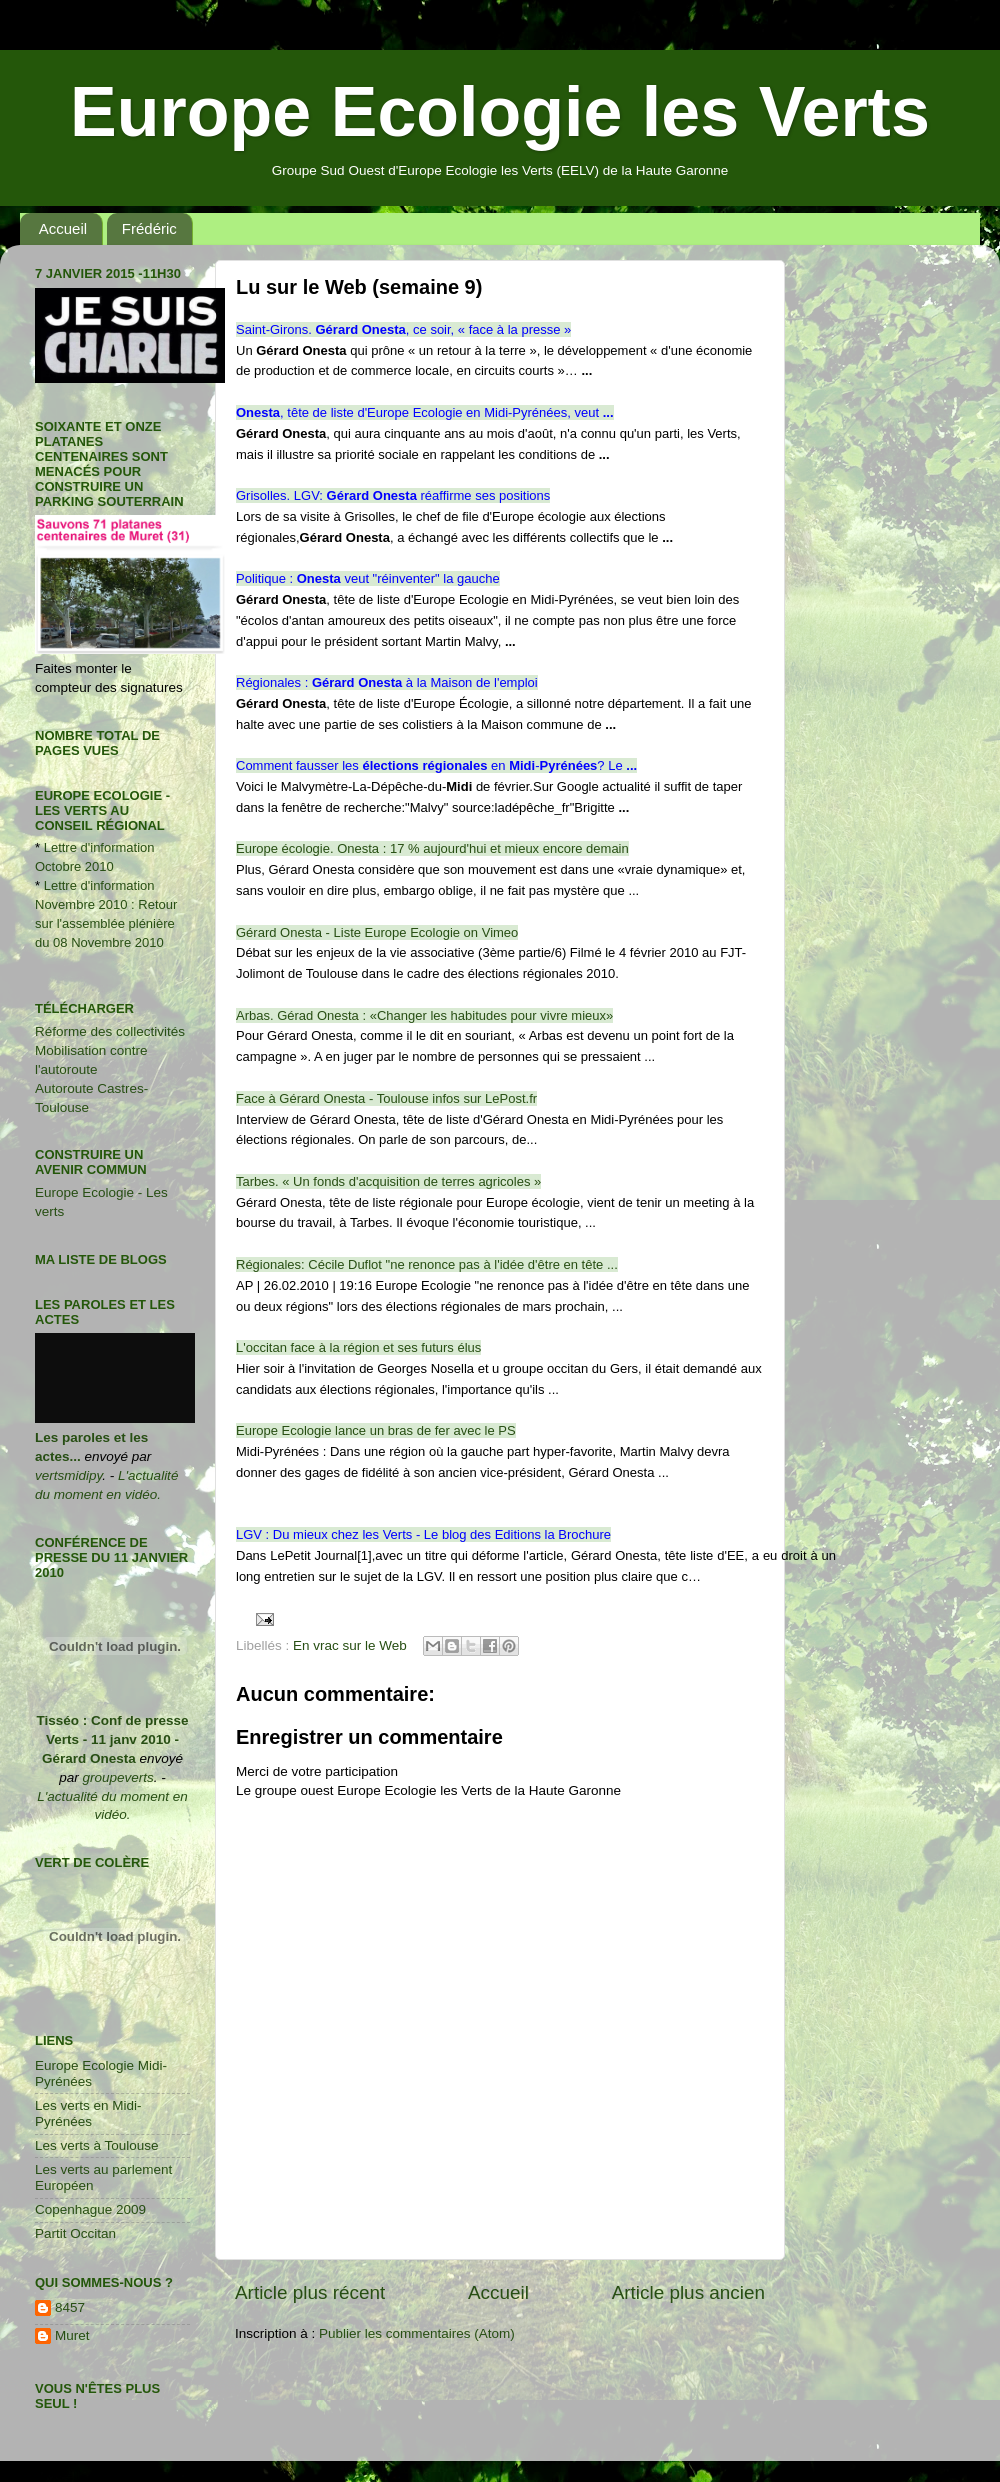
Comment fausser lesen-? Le (436, 765)
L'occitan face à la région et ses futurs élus (358, 1347)
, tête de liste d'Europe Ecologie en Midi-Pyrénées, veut (425, 412)
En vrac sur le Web (350, 1645)
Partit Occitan (75, 2233)
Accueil (63, 228)
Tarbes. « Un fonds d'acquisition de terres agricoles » (388, 1181)
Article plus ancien (688, 2292)
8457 (70, 2307)
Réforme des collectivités (110, 1031)
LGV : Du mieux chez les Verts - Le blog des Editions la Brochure (423, 1534)
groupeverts (117, 1777)
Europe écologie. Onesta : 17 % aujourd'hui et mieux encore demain (432, 848)
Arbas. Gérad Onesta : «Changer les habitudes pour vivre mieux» (424, 1015)
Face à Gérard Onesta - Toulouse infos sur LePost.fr (386, 1098)
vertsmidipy (68, 1475)
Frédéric (149, 228)
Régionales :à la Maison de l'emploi (387, 682)
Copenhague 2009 (90, 2209)
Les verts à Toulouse (97, 2145)
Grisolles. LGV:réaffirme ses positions (393, 495)
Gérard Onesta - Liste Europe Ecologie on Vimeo (377, 932)
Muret (72, 2335)
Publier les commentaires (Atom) (417, 2333)
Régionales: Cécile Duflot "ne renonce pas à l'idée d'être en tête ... (427, 1264)
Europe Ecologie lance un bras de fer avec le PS (376, 1430)
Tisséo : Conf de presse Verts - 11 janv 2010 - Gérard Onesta (112, 1739)
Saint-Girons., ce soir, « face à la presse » (403, 329)
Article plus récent (310, 2292)
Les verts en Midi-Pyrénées (88, 2113)
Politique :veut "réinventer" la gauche (368, 578)
